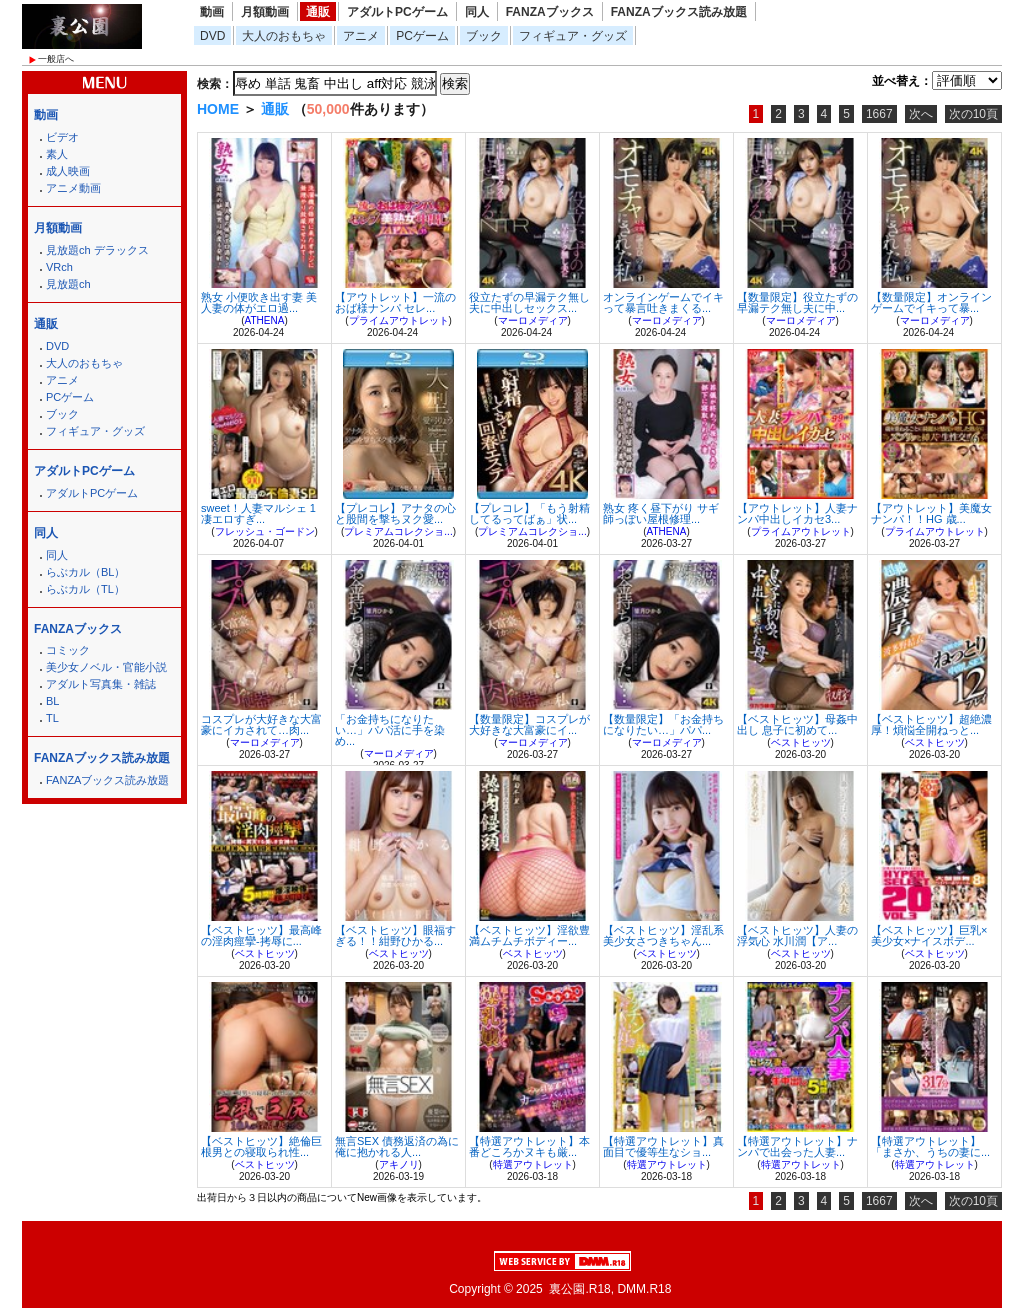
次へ (921, 114)
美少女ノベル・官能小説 (106, 667)
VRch (59, 267)
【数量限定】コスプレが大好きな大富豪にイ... (529, 724)
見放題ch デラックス (97, 250)
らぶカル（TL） (85, 589)
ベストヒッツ (801, 742)
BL (52, 701)
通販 (318, 12)
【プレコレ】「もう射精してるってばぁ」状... (529, 513)
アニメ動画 (73, 188)
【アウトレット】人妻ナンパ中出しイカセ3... (797, 513)
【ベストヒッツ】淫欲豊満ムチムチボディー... (529, 935)
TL (52, 718)
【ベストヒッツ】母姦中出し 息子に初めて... (797, 724)
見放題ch (68, 284)
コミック (68, 650)
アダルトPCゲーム (397, 12)
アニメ (361, 36)
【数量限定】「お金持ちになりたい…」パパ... (663, 724)
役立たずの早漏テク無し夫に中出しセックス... (529, 302)
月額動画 (265, 12)
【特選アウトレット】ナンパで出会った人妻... (797, 1146)
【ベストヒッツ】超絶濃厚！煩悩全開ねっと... (931, 724)
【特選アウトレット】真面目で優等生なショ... (663, 1146)
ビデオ (62, 137)
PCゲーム (422, 36)
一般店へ (56, 59)
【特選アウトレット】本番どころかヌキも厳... (529, 1146)
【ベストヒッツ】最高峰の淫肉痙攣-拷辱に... (261, 935)
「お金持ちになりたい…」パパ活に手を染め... (390, 730)
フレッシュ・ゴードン (265, 531)
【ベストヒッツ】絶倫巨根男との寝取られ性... (261, 1146)
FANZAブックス (550, 12)
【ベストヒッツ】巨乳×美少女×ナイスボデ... (929, 935)
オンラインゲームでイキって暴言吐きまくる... (663, 302)
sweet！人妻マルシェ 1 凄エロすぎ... (258, 513)
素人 (57, 154)
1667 (879, 114)
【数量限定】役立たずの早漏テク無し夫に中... (797, 302)
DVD (212, 36)
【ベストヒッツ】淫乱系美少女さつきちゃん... (663, 935)
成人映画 (68, 171)
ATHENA (265, 320)
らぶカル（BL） (85, 572)
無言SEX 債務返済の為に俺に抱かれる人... (397, 1146)
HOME (218, 109)
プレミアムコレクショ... (398, 531)
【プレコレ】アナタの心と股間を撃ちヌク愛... (395, 513)
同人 (477, 12)
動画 (212, 12)
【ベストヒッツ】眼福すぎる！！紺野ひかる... (395, 935)
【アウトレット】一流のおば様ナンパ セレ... (395, 302)
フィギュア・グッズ (573, 36)
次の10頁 (973, 114)
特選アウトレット (533, 1164)
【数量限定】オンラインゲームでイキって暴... (931, 302)
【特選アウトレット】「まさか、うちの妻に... (930, 1146)
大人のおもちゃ (284, 36)
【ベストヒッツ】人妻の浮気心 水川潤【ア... (797, 935)
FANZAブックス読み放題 (679, 12)
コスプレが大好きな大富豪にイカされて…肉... (261, 724)
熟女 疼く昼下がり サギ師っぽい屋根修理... (661, 513)
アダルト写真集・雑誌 (101, 684)
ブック (484, 36)
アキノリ (399, 1164)
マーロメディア (533, 320)
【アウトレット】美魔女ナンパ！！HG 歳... (931, 513)
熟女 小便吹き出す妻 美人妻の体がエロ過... (259, 302)
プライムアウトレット (399, 320)
